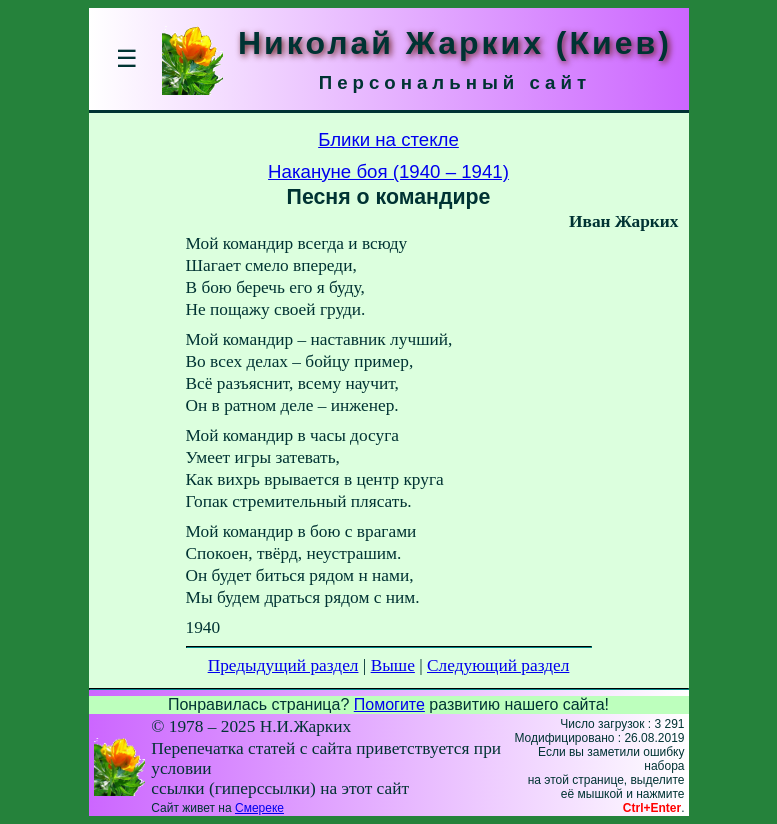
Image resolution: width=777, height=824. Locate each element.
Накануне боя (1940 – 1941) (388, 171)
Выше (393, 665)
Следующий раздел (498, 665)
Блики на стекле (388, 139)
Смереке (259, 808)
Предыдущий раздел (283, 665)
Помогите (389, 704)
